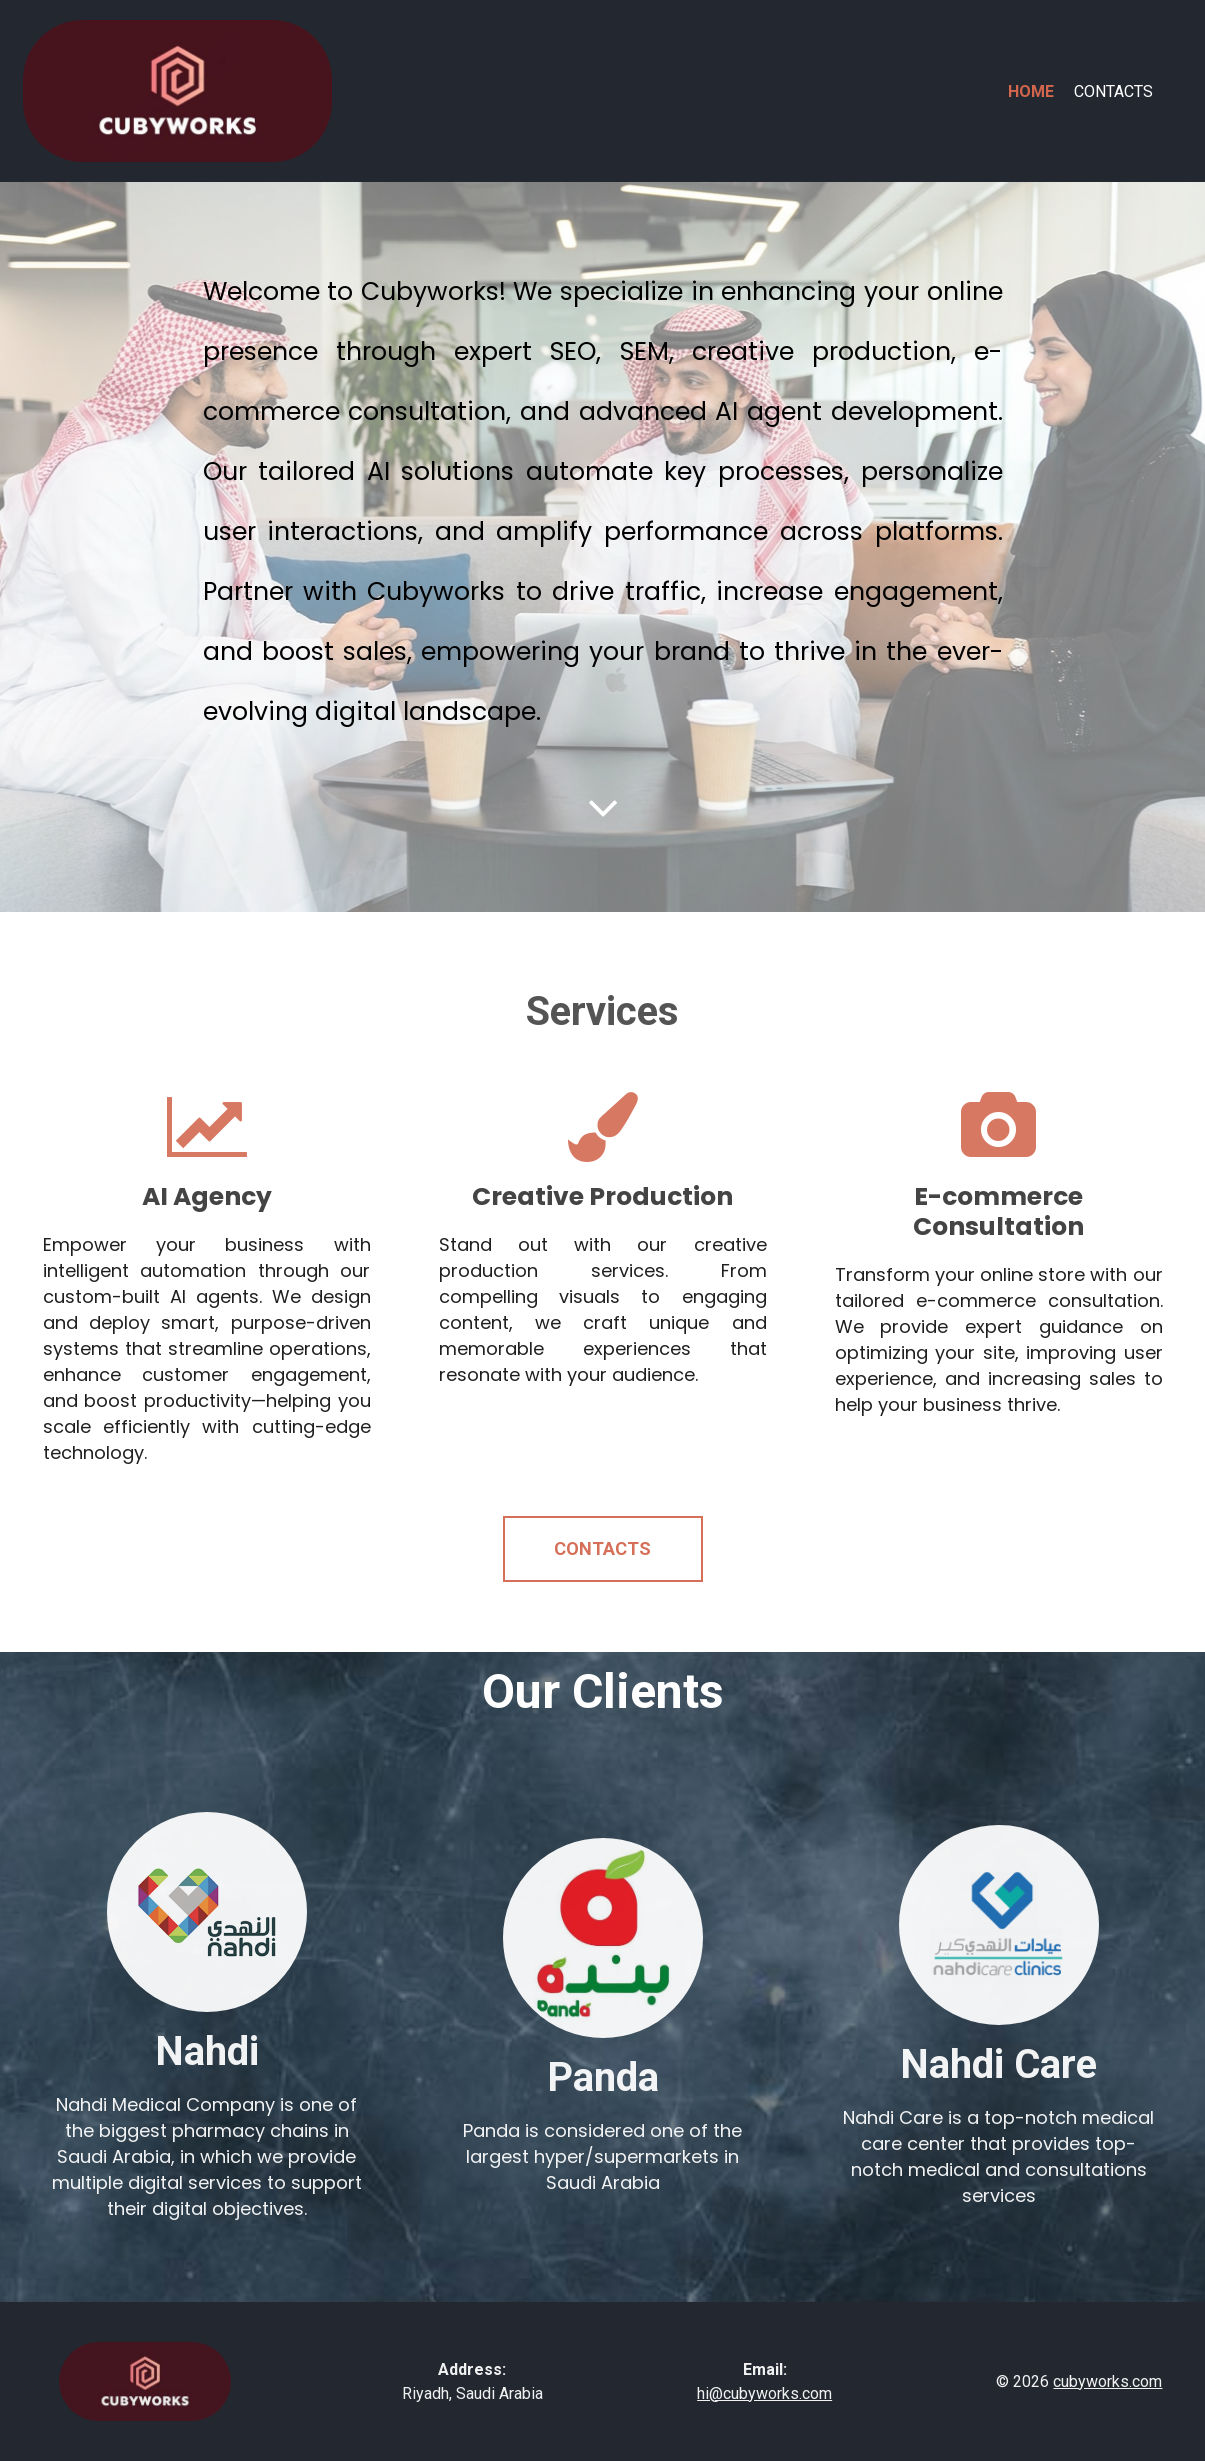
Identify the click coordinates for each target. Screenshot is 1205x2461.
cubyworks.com (1107, 2381)
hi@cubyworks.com (764, 2393)
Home (1031, 91)
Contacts (1113, 91)
